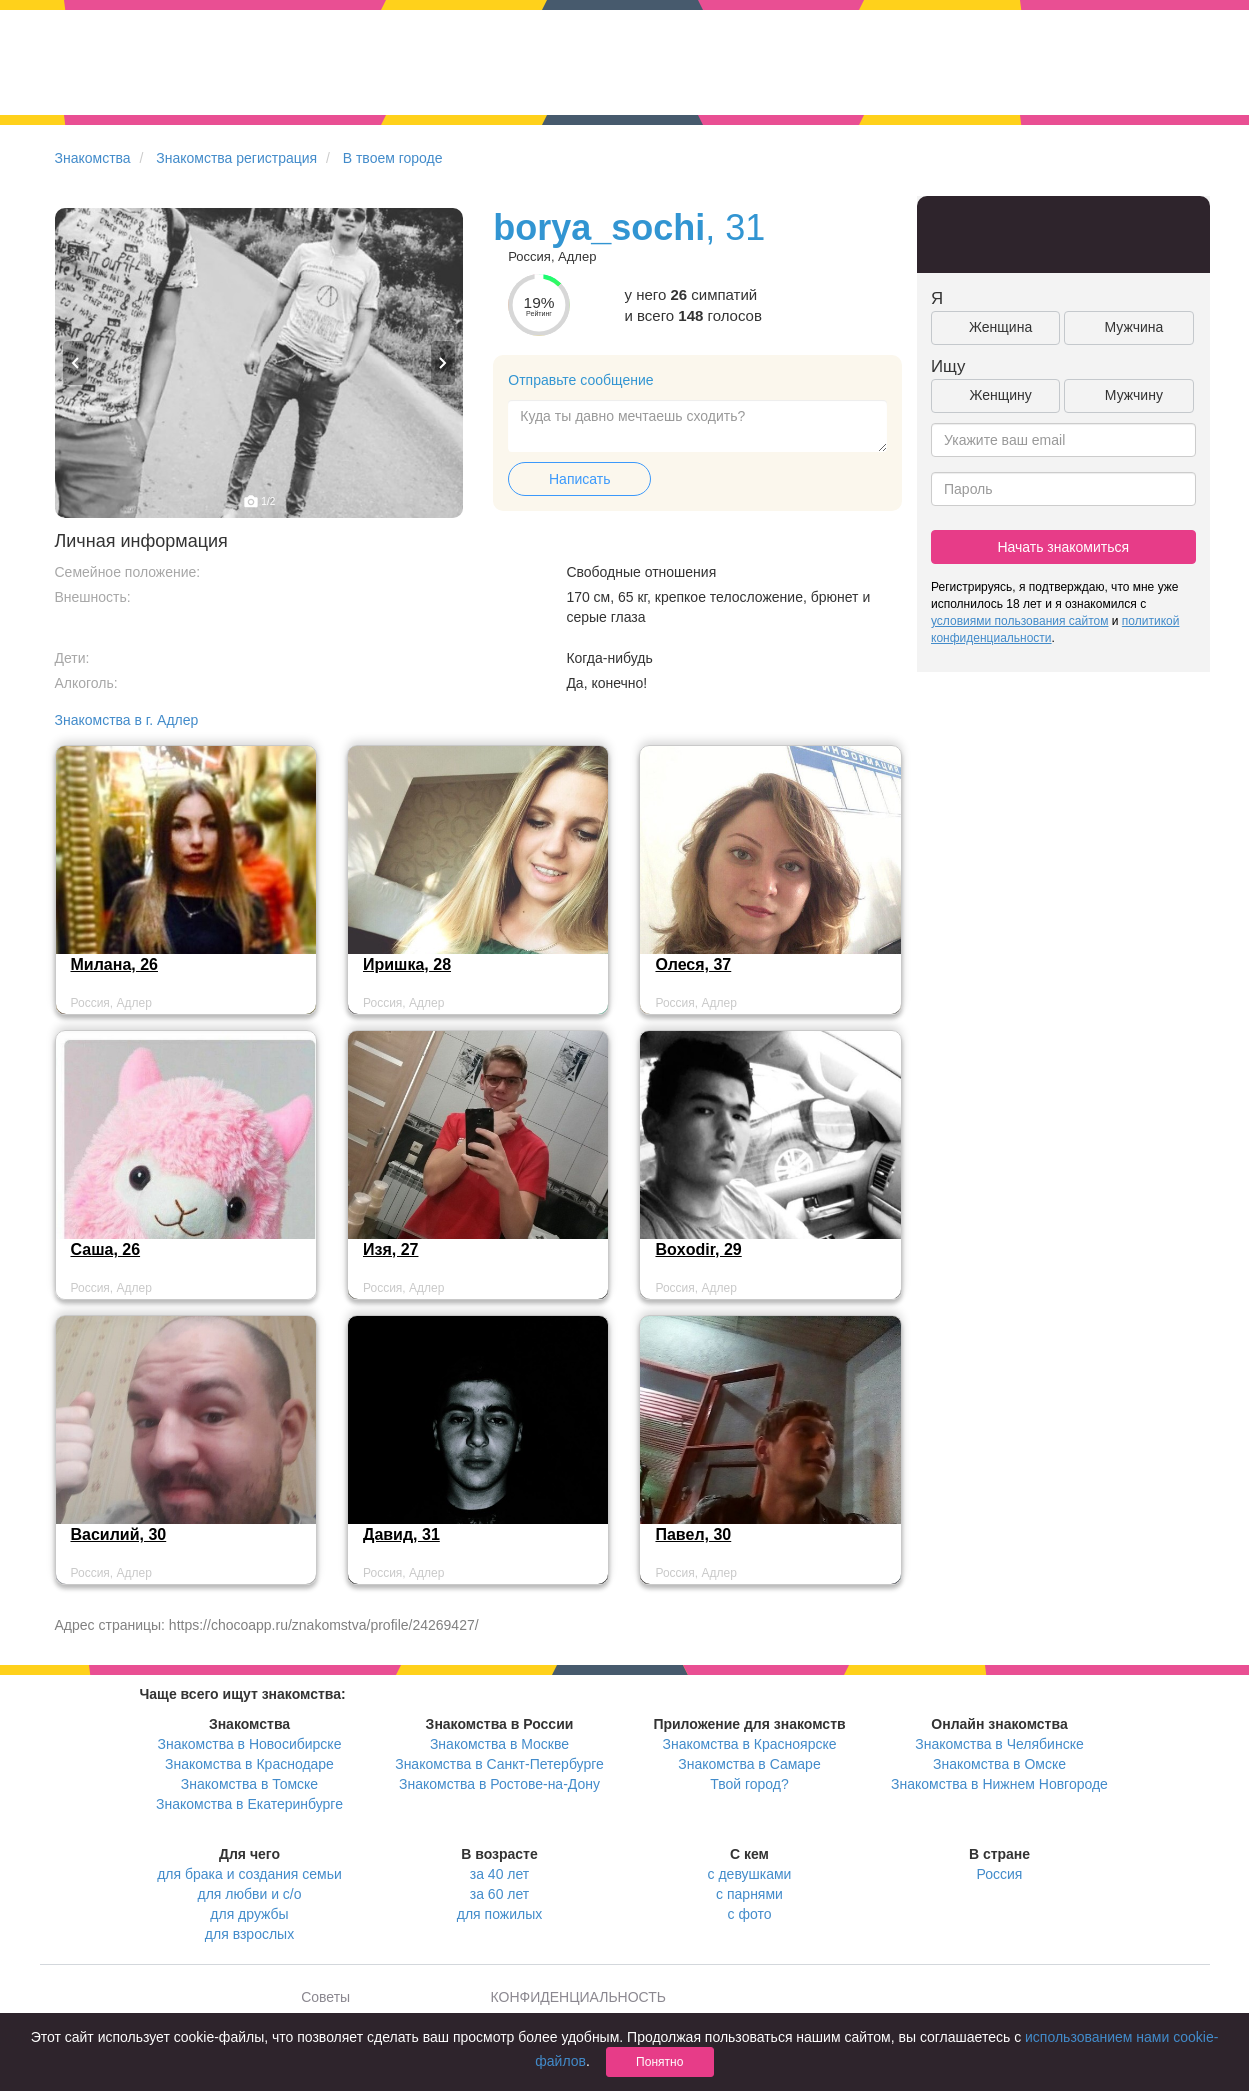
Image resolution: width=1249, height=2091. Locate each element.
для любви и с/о (249, 1894)
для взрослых (249, 1934)
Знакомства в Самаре (749, 1764)
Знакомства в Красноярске (749, 1744)
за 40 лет (499, 1874)
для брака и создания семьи (249, 1874)
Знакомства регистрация (236, 158)
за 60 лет (499, 1894)
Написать (579, 479)
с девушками (750, 1874)
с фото (750, 1914)
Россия (1000, 1874)
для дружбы (249, 1914)
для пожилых (499, 1914)
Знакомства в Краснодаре (249, 1764)
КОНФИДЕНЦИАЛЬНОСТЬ (578, 1997)
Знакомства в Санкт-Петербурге (499, 1764)
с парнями (749, 1894)
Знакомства (93, 158)
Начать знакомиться (1063, 547)
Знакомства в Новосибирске (250, 1744)
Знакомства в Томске (249, 1784)
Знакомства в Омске (999, 1764)
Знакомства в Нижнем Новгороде (999, 1784)
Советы (325, 1997)
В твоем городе (393, 158)
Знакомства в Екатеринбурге (249, 1804)
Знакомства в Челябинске (999, 1744)
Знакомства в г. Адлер (127, 720)
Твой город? (749, 1784)
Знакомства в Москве (499, 1744)
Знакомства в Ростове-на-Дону (499, 1784)
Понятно (659, 2062)
